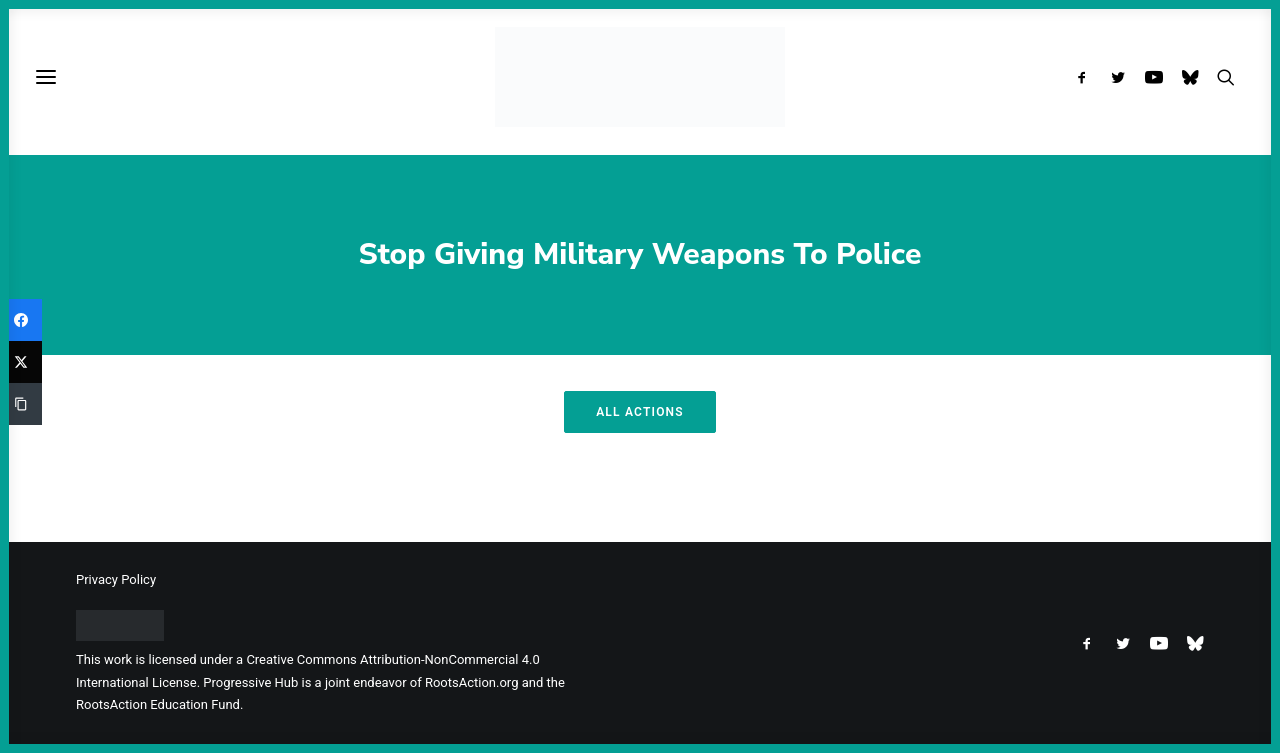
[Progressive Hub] (639, 77)
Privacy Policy (116, 579)
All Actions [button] (640, 412)
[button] (1086, 77)
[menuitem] (1086, 77)
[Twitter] (21, 362)
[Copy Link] (21, 404)
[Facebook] (21, 320)
